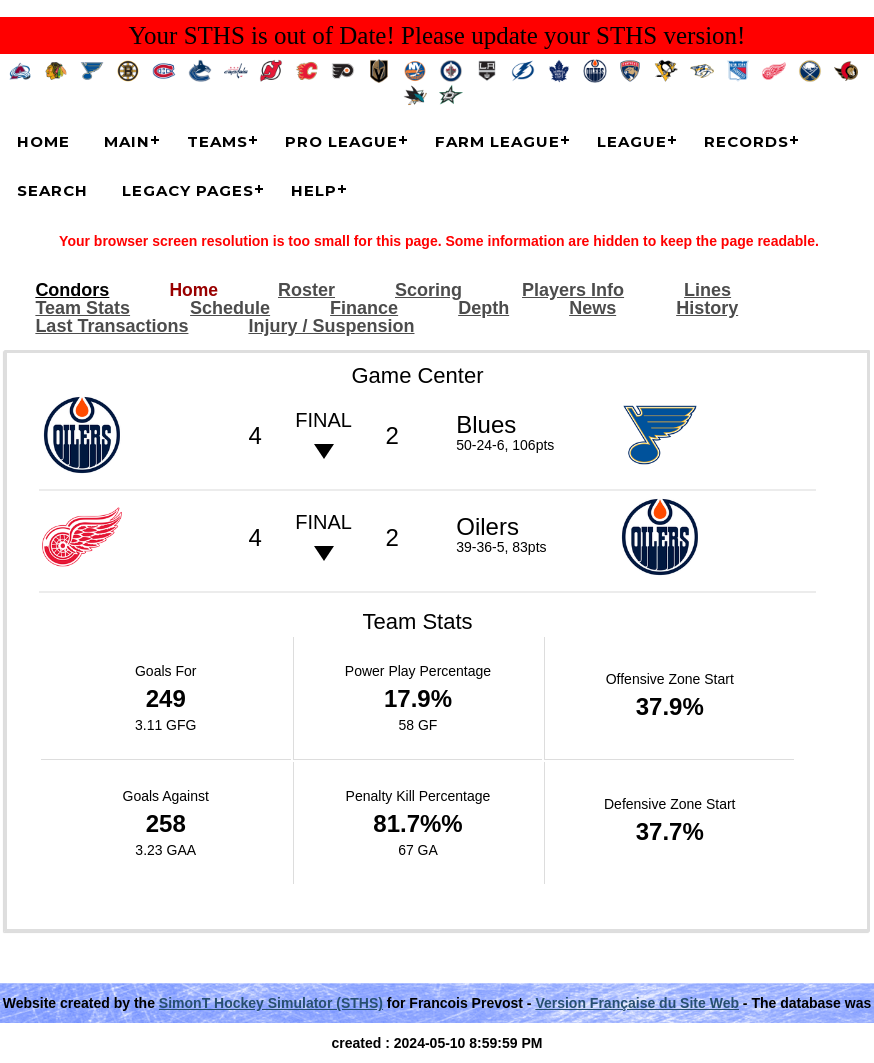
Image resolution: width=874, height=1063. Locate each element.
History (707, 308)
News (592, 308)
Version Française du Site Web (637, 1003)
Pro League (341, 141)
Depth (483, 308)
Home (43, 141)
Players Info (573, 290)
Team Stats (82, 308)
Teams (217, 141)
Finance (364, 308)
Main (127, 141)
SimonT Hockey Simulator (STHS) (271, 1003)
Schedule (230, 308)
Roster (306, 290)
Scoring (428, 290)
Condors (72, 290)
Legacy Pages (188, 190)
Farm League (497, 141)
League (632, 141)
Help (314, 190)
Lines (707, 290)
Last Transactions (111, 326)
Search (52, 190)
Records (746, 141)
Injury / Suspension (331, 326)
